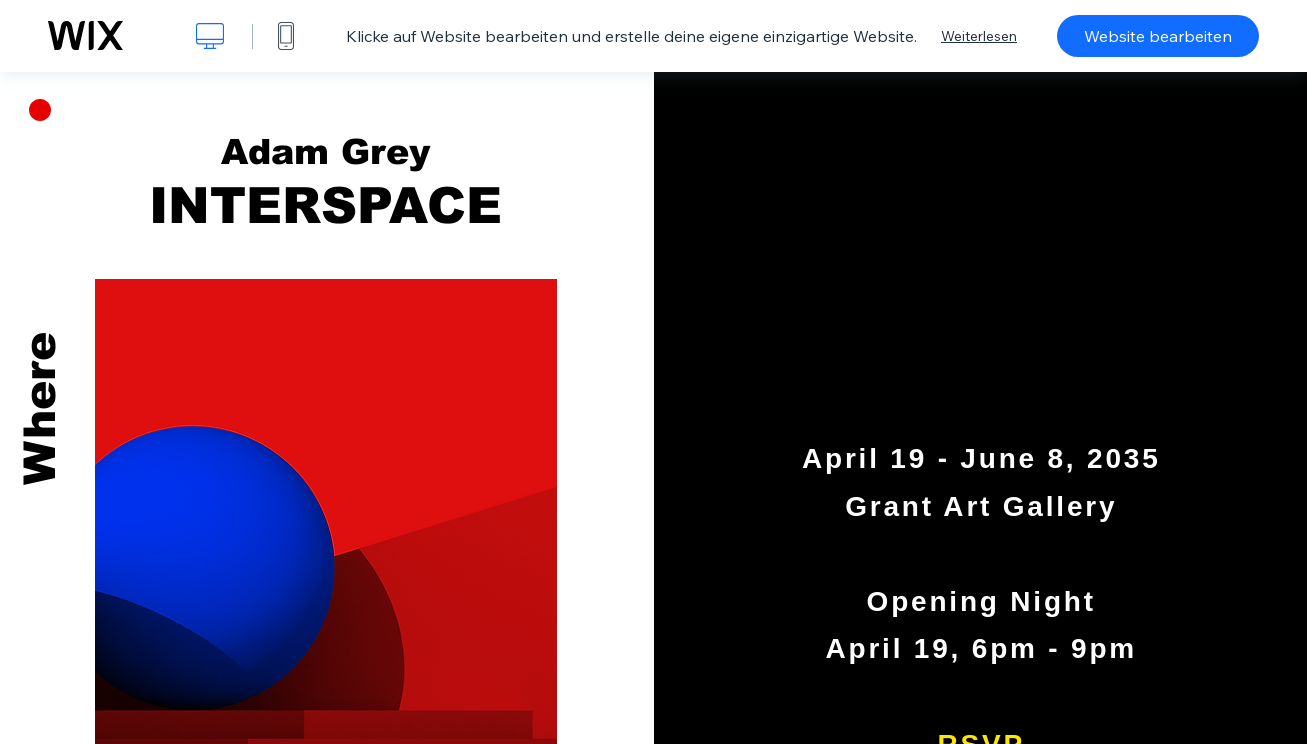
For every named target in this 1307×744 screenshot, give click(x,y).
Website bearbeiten (1158, 36)
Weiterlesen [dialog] (979, 36)
